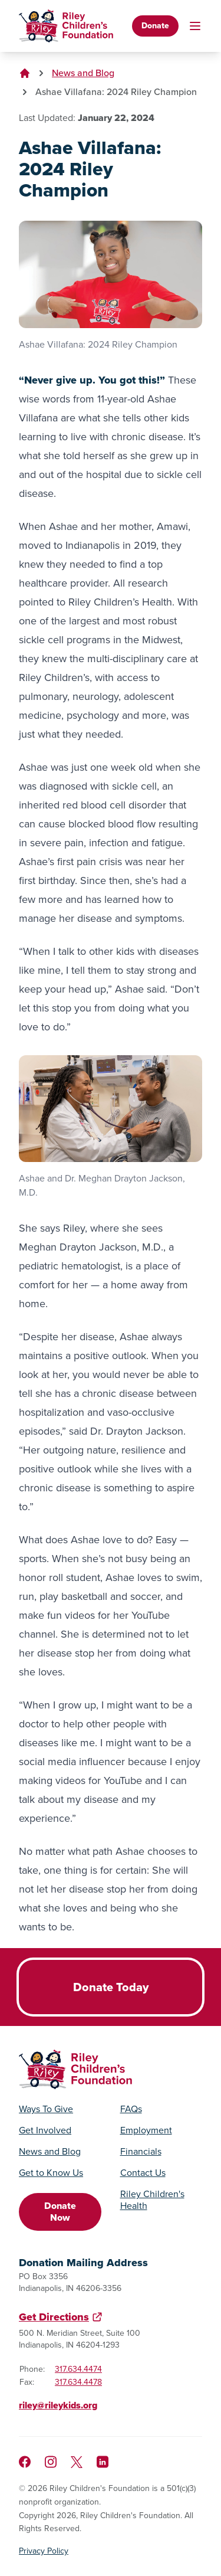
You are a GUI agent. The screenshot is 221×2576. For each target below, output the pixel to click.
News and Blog (83, 73)
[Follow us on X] (77, 2462)
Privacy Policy (43, 2551)
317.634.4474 (78, 2369)
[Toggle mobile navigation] (195, 26)
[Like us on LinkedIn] (102, 2462)
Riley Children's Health (152, 2200)
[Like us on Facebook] (25, 2462)
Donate (155, 25)
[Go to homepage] (66, 25)
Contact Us (143, 2173)
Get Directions (54, 2317)
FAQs (131, 2109)
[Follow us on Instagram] (51, 2462)
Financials (140, 2152)
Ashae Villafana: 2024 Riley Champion (116, 92)
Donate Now (60, 2211)
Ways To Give (46, 2109)
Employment (146, 2130)
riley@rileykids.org (58, 2405)
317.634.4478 (78, 2382)
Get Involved (45, 2130)
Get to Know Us (51, 2173)
